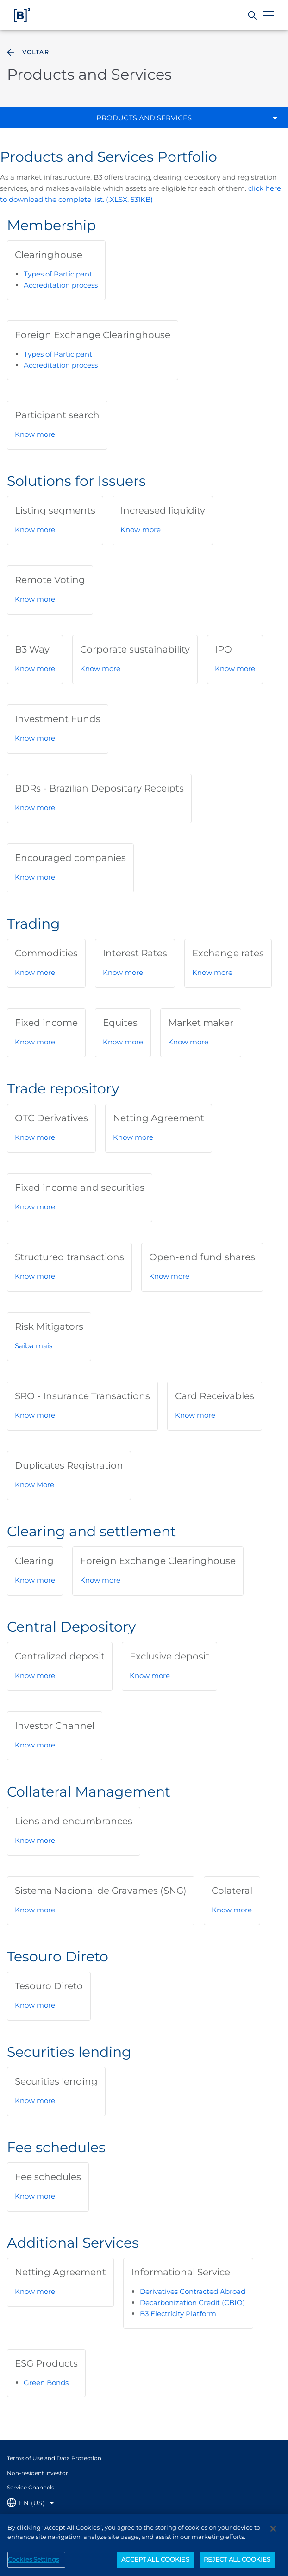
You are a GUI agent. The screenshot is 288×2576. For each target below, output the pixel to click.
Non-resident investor (37, 2472)
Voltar (27, 52)
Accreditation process (61, 285)
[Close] (273, 2536)
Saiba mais (33, 1345)
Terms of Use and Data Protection (54, 2458)
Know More (34, 1484)
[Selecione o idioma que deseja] (30, 2503)
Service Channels (30, 2487)
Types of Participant (58, 274)
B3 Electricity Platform (178, 2313)
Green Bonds (46, 2382)
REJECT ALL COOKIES (237, 2566)
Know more (35, 434)
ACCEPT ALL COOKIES (155, 2566)
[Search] (253, 15)
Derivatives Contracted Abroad (192, 2291)
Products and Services (144, 117)
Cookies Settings (33, 2566)
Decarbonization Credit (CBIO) (192, 2302)
